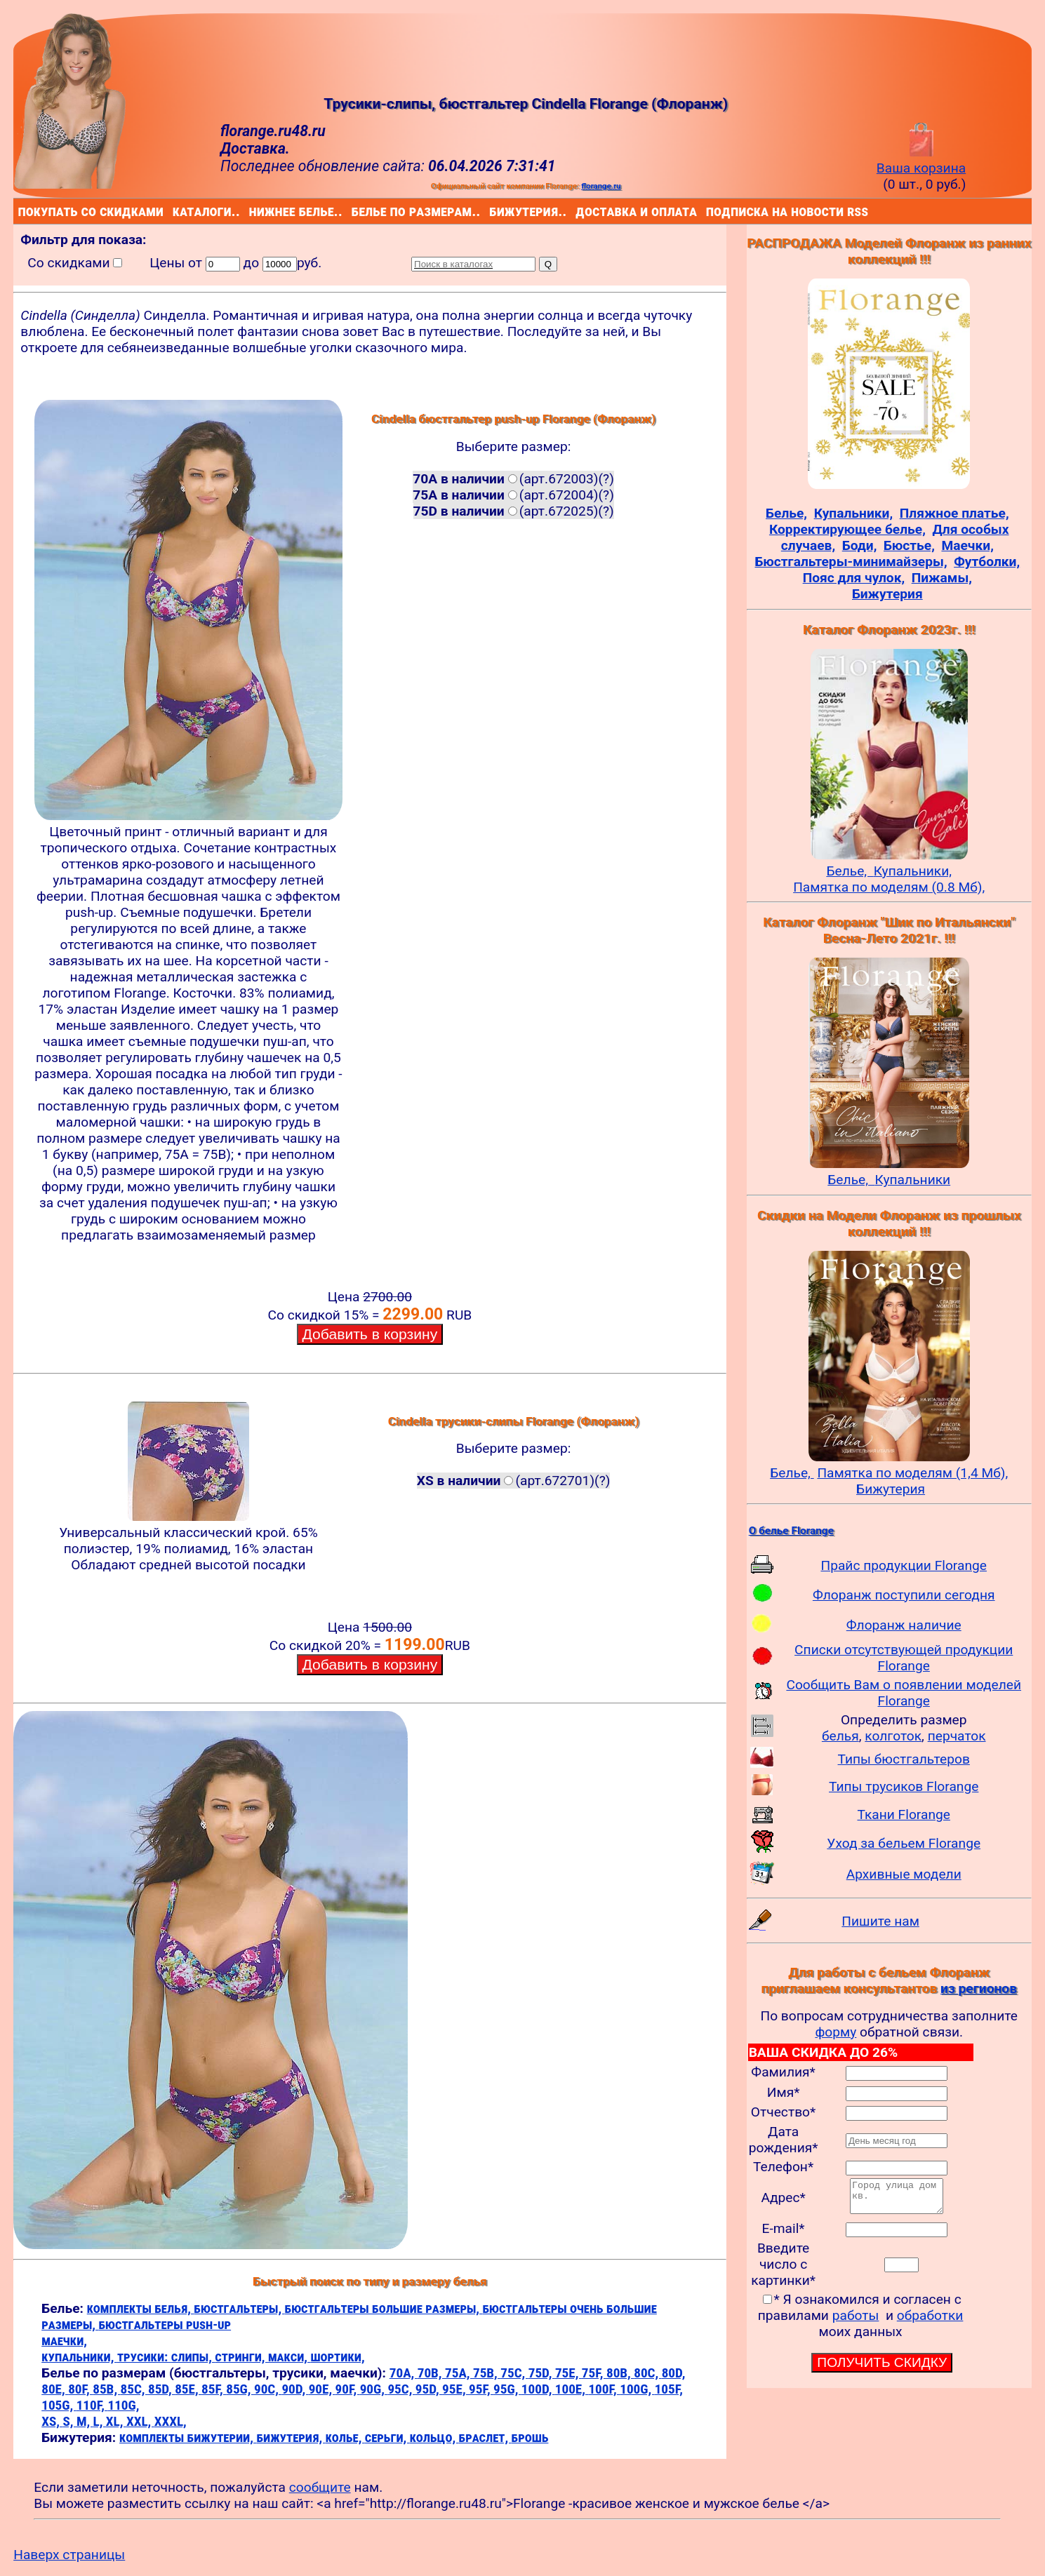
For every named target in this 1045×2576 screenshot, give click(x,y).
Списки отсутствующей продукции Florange (903, 1658)
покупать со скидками (21, 211)
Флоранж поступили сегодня (904, 1595)
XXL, (140, 2421)
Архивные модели (903, 1874)
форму (835, 2032)
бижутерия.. (492, 211)
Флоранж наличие (903, 1625)
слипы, (193, 2357)
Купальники (913, 1180)
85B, (106, 2389)
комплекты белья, (140, 2308)
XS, (51, 2421)
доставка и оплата (578, 211)
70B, (431, 2373)
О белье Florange (791, 1530)
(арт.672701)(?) (514, 1481)
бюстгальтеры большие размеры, (384, 2308)
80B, (620, 2373)
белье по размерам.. (354, 211)
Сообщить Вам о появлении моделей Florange (903, 1693)
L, (99, 2421)
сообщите (320, 2487)
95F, (481, 2389)
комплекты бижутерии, (187, 2437)
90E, (322, 2389)
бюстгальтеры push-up (164, 2324)
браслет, (485, 2437)
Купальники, (913, 871)
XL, (116, 2421)
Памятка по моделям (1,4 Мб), (912, 1473)
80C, (647, 2373)
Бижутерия (890, 1489)
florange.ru (600, 186)
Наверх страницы (69, 2555)
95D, (428, 2389)
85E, (188, 2389)
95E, (455, 2389)
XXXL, (170, 2421)
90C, (267, 2389)
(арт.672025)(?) (513, 511)
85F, (213, 2389)
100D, (538, 2389)
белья (840, 1736)
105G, (58, 2405)
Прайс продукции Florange (903, 1565)
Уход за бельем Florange (903, 1843)
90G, (374, 2389)
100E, (572, 2389)
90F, (347, 2389)
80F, (80, 2389)
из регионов (978, 1988)
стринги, (241, 2357)
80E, (54, 2389)
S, (69, 2421)
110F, (92, 2405)
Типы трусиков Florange (903, 1786)
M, (84, 2421)
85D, (161, 2389)
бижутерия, (290, 2437)
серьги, (387, 2437)
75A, (459, 2373)
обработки (930, 2322)
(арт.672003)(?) (513, 479)
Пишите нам (880, 1921)
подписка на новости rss (709, 211)
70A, (404, 2373)
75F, (594, 2373)
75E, (568, 2373)
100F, (604, 2389)
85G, (240, 2389)
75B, (486, 2373)
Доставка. (255, 148)
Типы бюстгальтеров (904, 1759)
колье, (345, 2437)
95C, (401, 2389)
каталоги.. (175, 211)
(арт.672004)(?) (513, 495)
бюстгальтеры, (239, 2308)
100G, (637, 2389)
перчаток (957, 1736)
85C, (134, 2389)
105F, (669, 2389)
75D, (541, 2373)
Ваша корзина (921, 160)
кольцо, (434, 2437)
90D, (294, 2389)
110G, (123, 2405)
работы (855, 2322)
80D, (674, 2373)
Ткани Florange (903, 1814)
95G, (507, 2389)
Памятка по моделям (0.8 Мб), (889, 887)
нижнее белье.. (252, 211)
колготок (893, 1736)
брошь (530, 2437)
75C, (514, 2373)
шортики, (337, 2357)
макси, (289, 2357)
